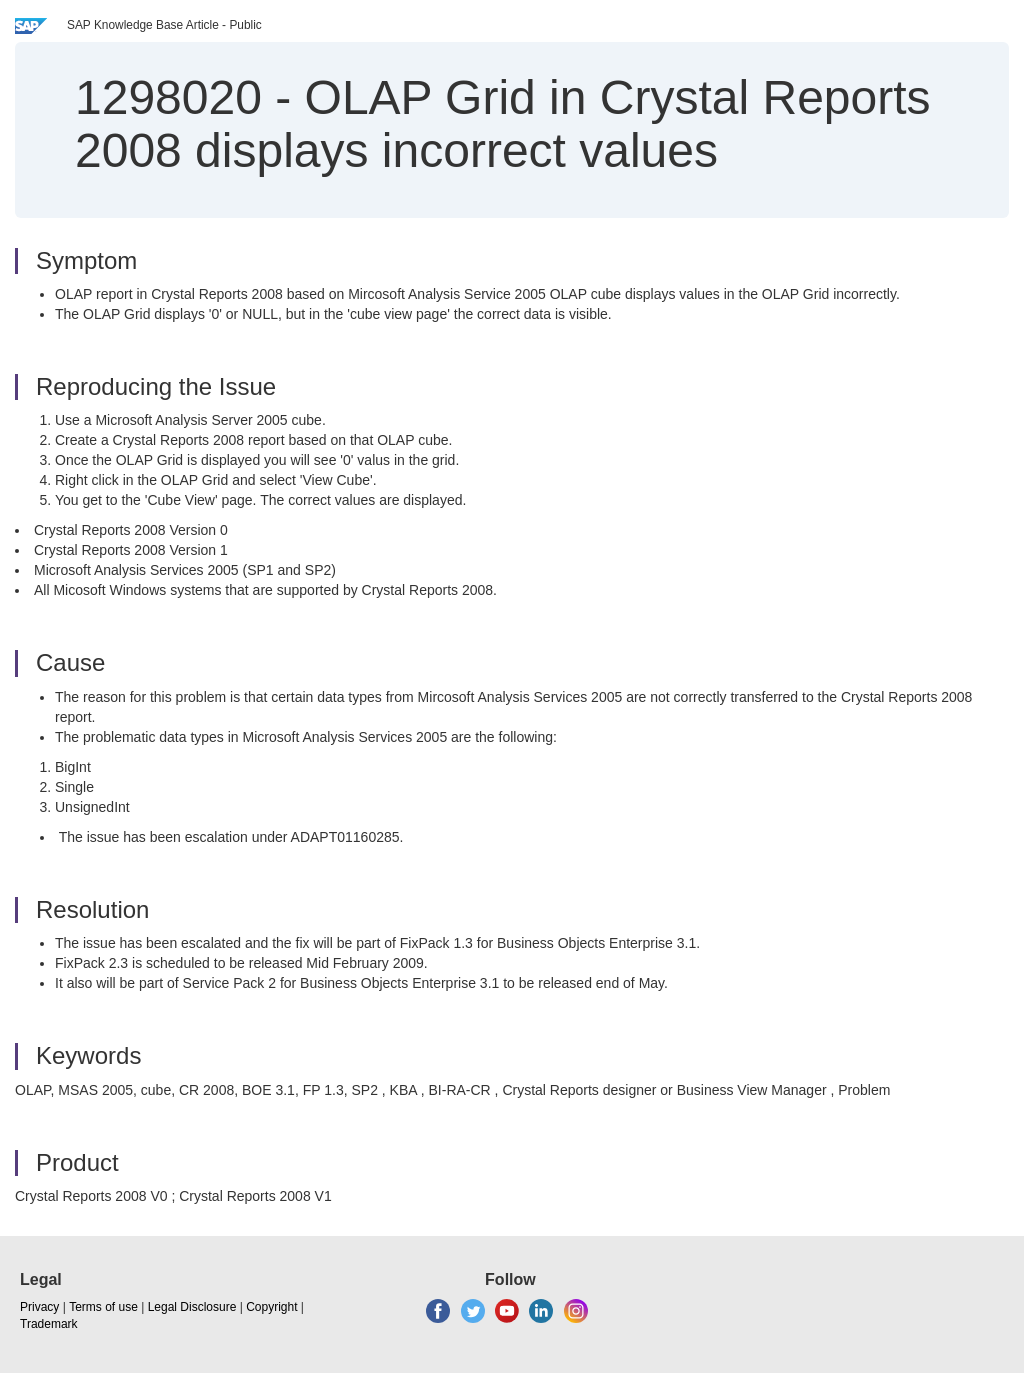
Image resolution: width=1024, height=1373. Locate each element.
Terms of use (103, 1307)
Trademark (49, 1324)
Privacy (39, 1307)
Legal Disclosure (192, 1307)
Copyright (271, 1307)
